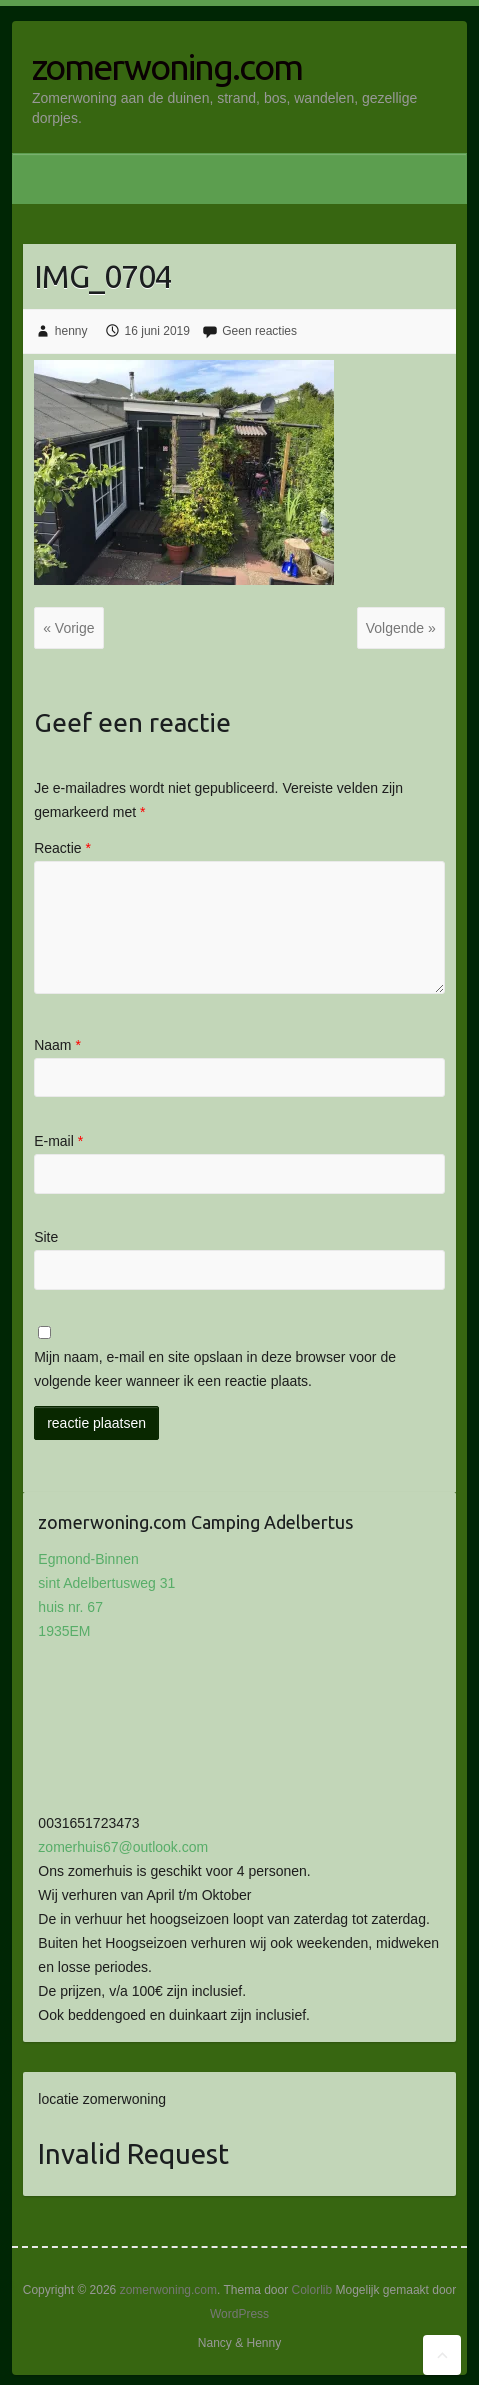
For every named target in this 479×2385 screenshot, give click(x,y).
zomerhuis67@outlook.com (123, 1847)
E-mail (58, 1141)
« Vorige (68, 628)
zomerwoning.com (167, 66)
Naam (57, 1045)
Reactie (62, 848)
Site (46, 1237)
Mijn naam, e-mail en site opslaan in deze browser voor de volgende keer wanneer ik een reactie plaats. (215, 1369)
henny (71, 331)
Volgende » (401, 628)
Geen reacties (259, 331)
